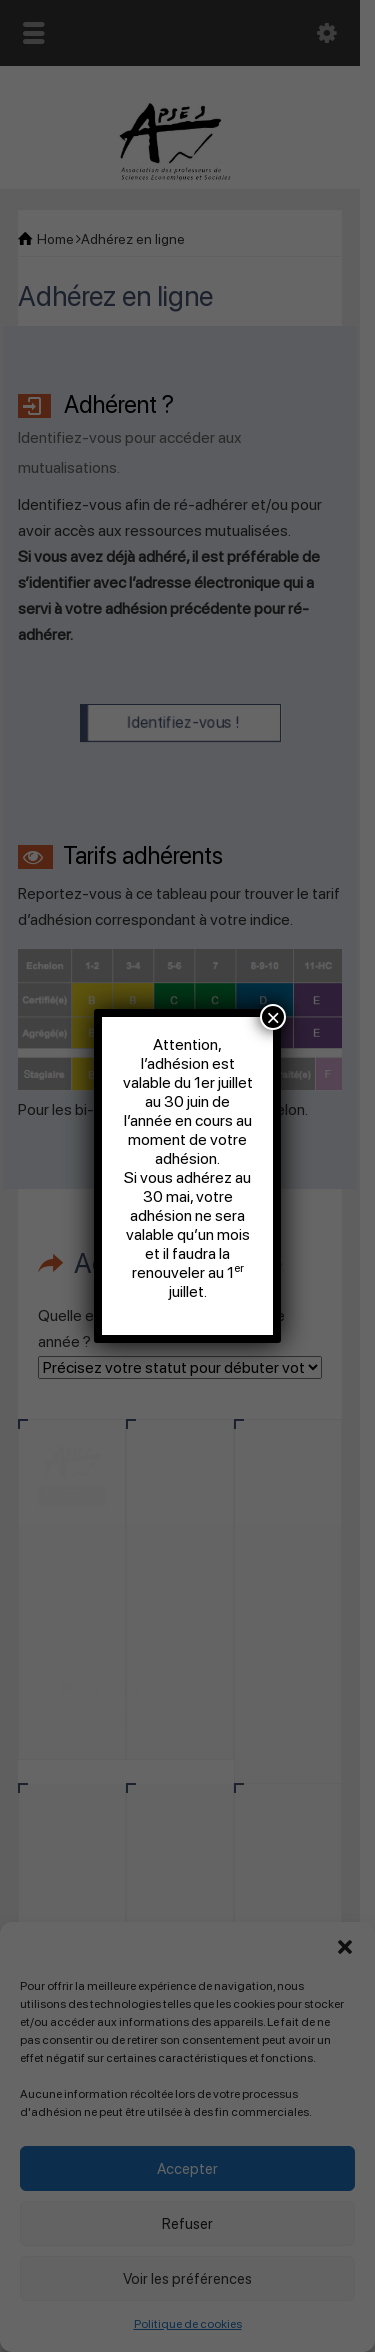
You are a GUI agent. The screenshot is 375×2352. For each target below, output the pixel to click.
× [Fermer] (273, 1017)
